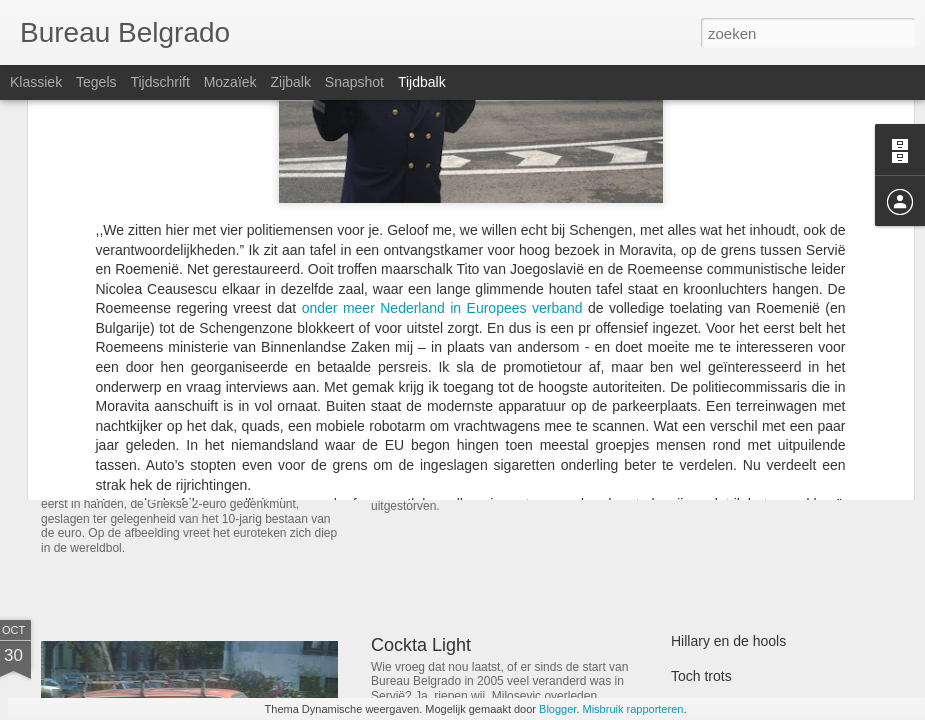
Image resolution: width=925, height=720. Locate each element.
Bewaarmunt (108, 464)
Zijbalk (290, 82)
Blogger (557, 709)
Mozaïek (230, 82)
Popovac (406, 397)
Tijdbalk (422, 82)
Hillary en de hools (728, 641)
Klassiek (36, 82)
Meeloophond (713, 462)
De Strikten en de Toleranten (759, 392)
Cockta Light (421, 645)
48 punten (702, 427)
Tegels (96, 82)
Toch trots (701, 676)
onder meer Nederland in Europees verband (442, 129)
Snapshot (354, 82)
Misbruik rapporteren (633, 709)
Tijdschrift (159, 82)
